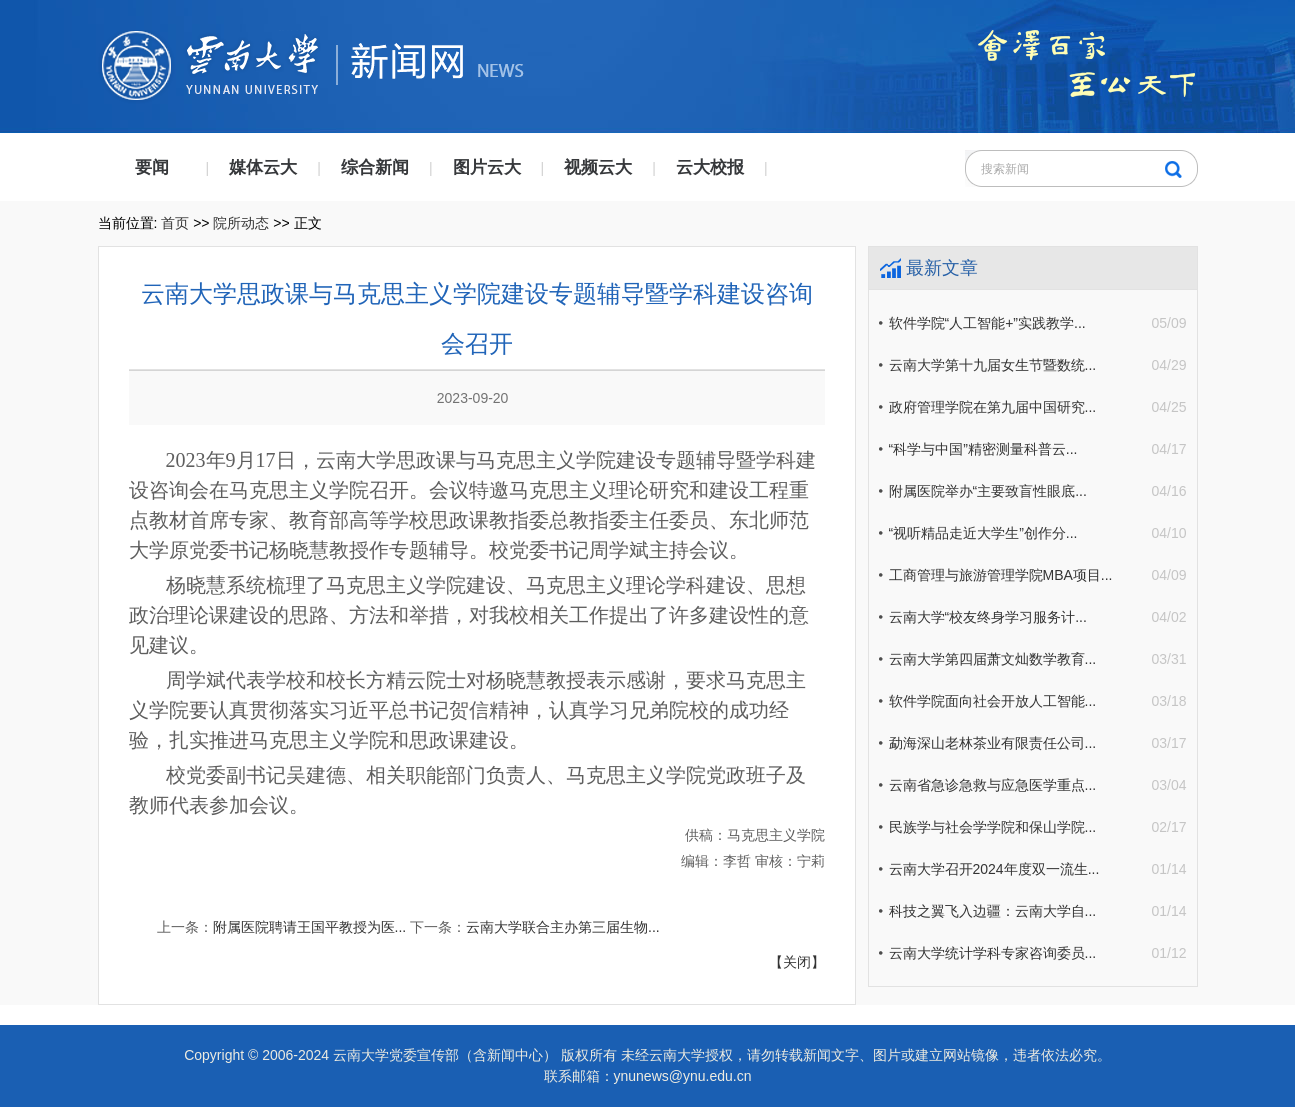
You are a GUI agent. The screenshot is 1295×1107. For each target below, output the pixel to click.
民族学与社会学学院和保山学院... (993, 827)
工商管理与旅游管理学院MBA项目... (1001, 575)
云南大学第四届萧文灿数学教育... (993, 659)
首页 (175, 223)
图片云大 (487, 167)
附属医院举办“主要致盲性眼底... (988, 491)
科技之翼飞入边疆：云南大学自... (993, 911)
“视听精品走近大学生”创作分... (983, 533)
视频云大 (598, 167)
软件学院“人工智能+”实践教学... (987, 323)
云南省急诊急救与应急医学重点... (993, 785)
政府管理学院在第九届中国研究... (993, 407)
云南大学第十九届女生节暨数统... (993, 365)
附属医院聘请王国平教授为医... (310, 927)
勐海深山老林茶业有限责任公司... (993, 743)
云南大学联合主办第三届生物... (563, 927)
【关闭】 (797, 962)
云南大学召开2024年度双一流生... (994, 869)
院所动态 (241, 223)
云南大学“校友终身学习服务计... (988, 617)
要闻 (152, 167)
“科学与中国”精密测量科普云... (983, 449)
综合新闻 (375, 167)
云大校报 (710, 167)
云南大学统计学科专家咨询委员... (993, 953)
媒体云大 (263, 167)
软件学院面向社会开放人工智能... (993, 701)
